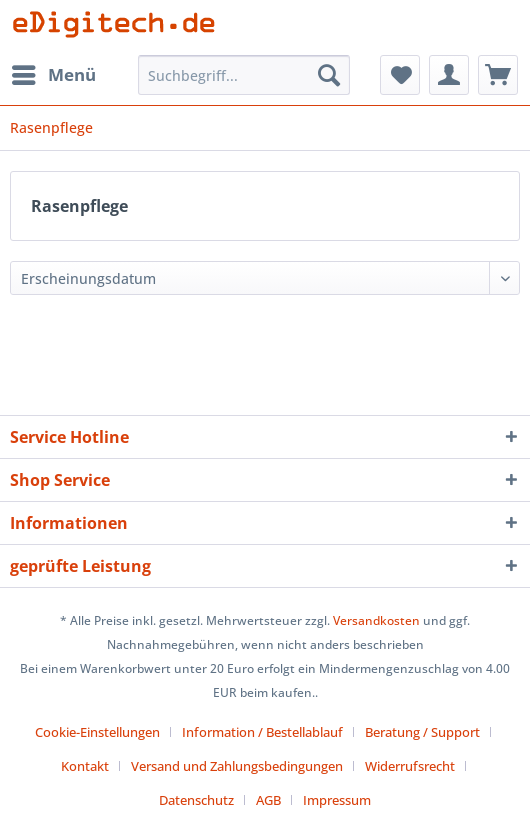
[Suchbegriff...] (244, 75)
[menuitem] (53, 75)
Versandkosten (376, 620)
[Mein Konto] (449, 75)
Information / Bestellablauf (262, 732)
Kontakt (85, 766)
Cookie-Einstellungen (97, 732)
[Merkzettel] (400, 75)
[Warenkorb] (498, 75)
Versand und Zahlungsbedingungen (237, 766)
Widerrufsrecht (410, 766)
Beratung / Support (422, 732)
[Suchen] (329, 75)
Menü (54, 72)
